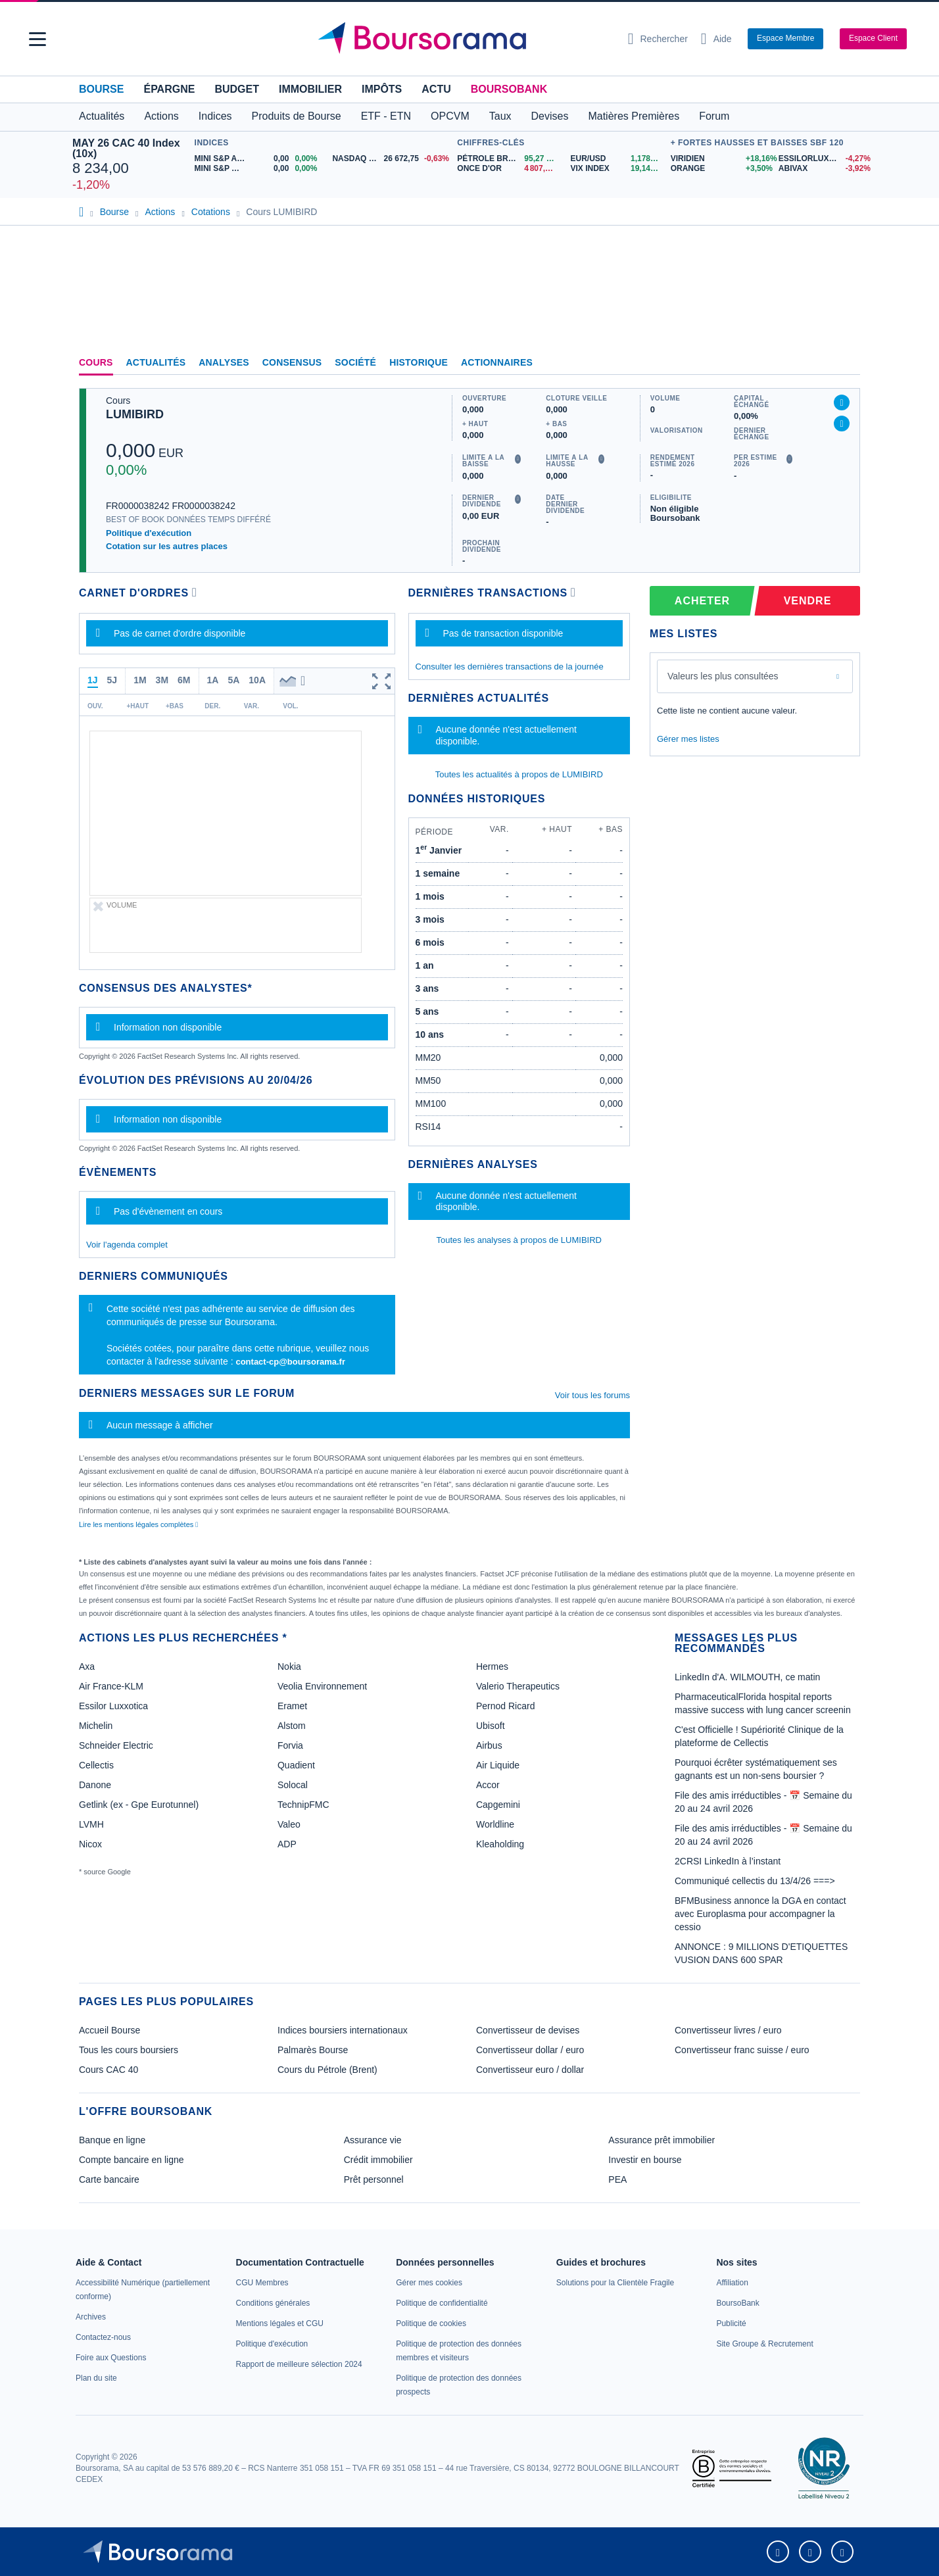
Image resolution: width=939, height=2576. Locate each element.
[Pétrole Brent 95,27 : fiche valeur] (508, 159)
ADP (287, 1844)
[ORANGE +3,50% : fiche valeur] (720, 169)
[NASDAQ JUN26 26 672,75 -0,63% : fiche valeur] (391, 159)
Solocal (292, 1785)
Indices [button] (215, 116)
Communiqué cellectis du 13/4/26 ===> (755, 1881)
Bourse (101, 89)
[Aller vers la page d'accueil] (464, 39)
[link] (91, 2316)
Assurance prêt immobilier (661, 2140)
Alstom (291, 1725)
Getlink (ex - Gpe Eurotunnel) (139, 1804)
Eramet (292, 1706)
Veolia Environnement (322, 1686)
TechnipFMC (303, 1804)
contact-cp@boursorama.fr (290, 1362)
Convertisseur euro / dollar (530, 2069)
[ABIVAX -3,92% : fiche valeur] (823, 169)
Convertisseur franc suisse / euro (742, 2050)
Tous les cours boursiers (128, 2050)
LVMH (91, 1824)
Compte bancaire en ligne (131, 2159)
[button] (37, 39)
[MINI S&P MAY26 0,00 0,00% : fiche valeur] (259, 169)
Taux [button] (500, 116)
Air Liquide (497, 1765)
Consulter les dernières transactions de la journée (510, 666)
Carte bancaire (109, 2179)
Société (355, 362)
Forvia (290, 1745)
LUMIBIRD (135, 414)
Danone (95, 1785)
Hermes (492, 1666)
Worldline (495, 1824)
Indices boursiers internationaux (342, 2030)
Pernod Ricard (505, 1706)
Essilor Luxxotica (113, 1706)
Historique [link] (418, 362)
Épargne (169, 89)
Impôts (382, 89)
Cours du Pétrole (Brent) (327, 2069)
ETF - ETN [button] (386, 116)
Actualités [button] (101, 116)
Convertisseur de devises (527, 2030)
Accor (488, 1785)
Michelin (95, 1725)
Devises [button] (550, 116)
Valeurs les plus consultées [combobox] (723, 676)
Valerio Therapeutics (518, 1686)
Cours (96, 362)
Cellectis (96, 1765)
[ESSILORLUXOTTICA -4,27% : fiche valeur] (823, 159)
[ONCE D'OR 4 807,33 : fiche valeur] (508, 169)
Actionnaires (497, 362)
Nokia (289, 1666)
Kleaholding (500, 1844)
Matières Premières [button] (633, 116)
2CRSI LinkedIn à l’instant (728, 1861)
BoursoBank (509, 89)
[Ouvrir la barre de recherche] (658, 39)
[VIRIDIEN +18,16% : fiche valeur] (720, 159)
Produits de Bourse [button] (296, 116)
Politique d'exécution (148, 533)
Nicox (90, 1844)
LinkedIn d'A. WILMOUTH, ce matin (747, 1677)
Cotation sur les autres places (167, 546)
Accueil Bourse (109, 2030)
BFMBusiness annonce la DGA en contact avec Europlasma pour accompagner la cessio (760, 1913)
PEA (617, 2179)
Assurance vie (373, 2140)
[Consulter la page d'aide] (716, 39)
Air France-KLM (111, 1686)
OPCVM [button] (450, 116)
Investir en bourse (644, 2159)
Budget (236, 89)
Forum (714, 116)
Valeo (289, 1824)
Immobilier (310, 89)
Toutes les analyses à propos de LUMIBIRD (519, 1240)
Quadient (296, 1765)
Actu (435, 89)
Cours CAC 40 (108, 2069)
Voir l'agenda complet (127, 1245)
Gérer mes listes (688, 739)
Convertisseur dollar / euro (530, 2050)
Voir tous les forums (592, 1395)
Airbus (489, 1745)
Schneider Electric (116, 1745)
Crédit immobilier (378, 2159)
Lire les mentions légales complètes (138, 1524)
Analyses (224, 362)
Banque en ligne (112, 2140)
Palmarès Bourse (312, 2050)
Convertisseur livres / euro (728, 2030)
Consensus (292, 362)
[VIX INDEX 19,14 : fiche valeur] (616, 169)
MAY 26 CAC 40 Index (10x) (126, 148)
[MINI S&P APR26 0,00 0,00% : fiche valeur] (259, 159)
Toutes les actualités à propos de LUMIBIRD (519, 774)
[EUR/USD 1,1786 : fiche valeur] (616, 159)
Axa (87, 1666)
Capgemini (498, 1804)
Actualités (156, 362)
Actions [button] (161, 116)
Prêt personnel (374, 2179)
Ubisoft (490, 1725)
